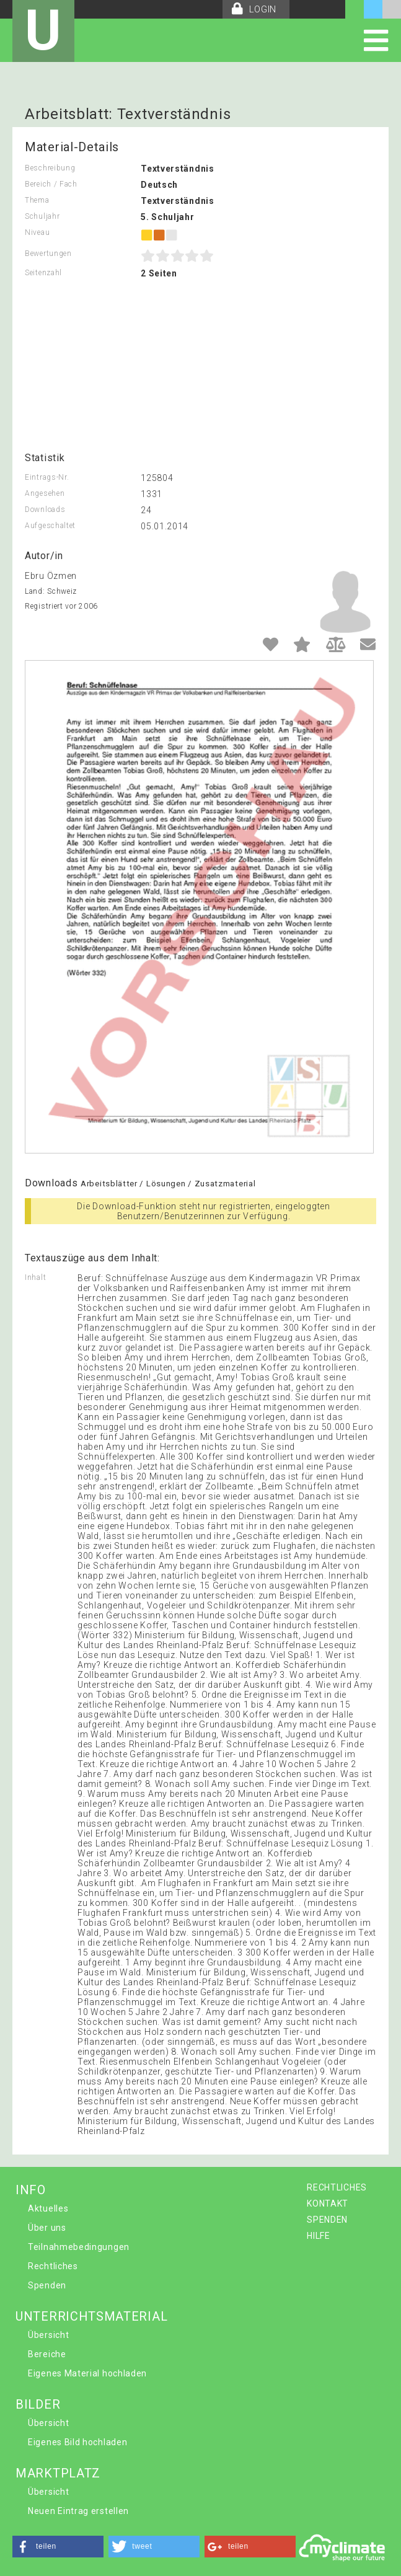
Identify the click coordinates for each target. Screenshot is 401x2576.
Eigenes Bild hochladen (77, 2442)
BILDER (37, 2404)
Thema (37, 200)
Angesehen (44, 493)
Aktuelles (48, 2208)
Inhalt (35, 1277)
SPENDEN (327, 2220)
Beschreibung (50, 168)
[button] (58, 2546)
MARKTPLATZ (57, 2473)
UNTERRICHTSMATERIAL (91, 2316)
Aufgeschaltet (50, 525)
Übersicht (48, 2335)
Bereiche (47, 2354)
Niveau (37, 232)
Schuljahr (42, 216)
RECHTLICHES (337, 2187)
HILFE (318, 2236)
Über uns (47, 2228)
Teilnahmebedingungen (79, 2247)
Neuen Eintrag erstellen (78, 2511)
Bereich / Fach (51, 184)
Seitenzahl (43, 272)
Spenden (47, 2285)
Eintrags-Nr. (47, 477)
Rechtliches (53, 2266)
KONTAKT (327, 2203)
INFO (30, 2189)
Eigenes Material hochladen (87, 2373)
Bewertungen (48, 253)
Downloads (45, 509)
